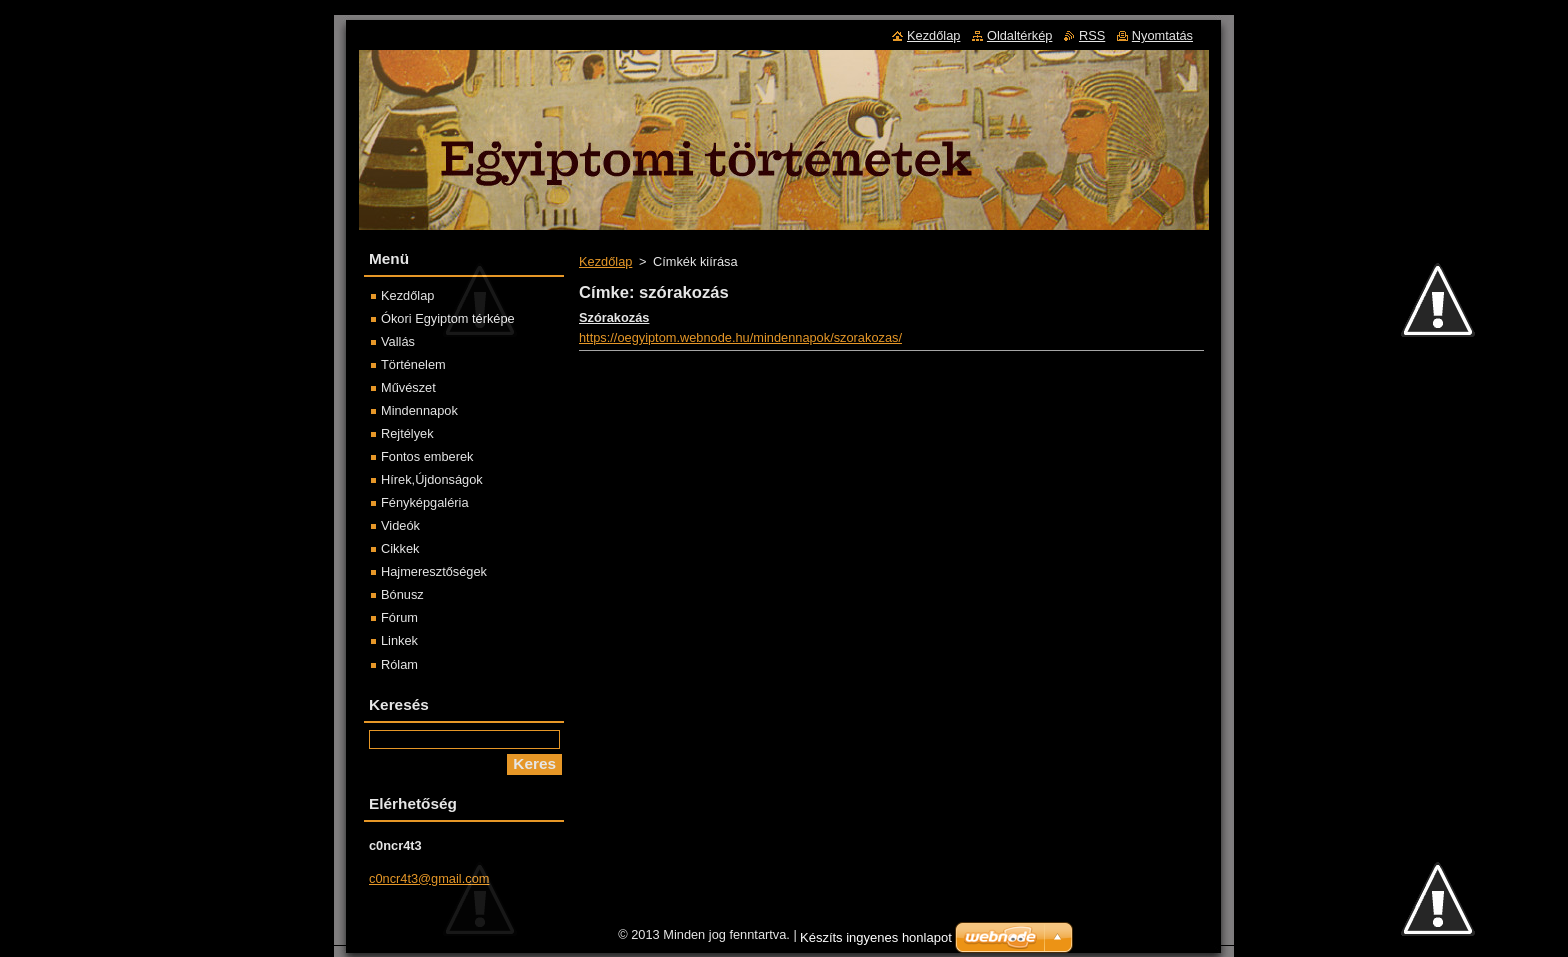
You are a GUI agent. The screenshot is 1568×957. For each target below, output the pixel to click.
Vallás (398, 341)
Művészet (408, 387)
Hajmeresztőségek (434, 571)
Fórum (399, 617)
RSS (1092, 35)
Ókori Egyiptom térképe (448, 318)
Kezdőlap (605, 261)
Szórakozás (614, 317)
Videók (400, 525)
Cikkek (400, 548)
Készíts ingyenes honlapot (876, 942)
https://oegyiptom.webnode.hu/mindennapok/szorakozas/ (740, 337)
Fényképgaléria (425, 502)
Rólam (399, 664)
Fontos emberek (427, 456)
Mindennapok (419, 410)
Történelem (413, 364)
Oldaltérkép (1019, 35)
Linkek (399, 640)
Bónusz (402, 594)
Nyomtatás (1162, 35)
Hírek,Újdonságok (432, 479)
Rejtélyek (407, 433)
